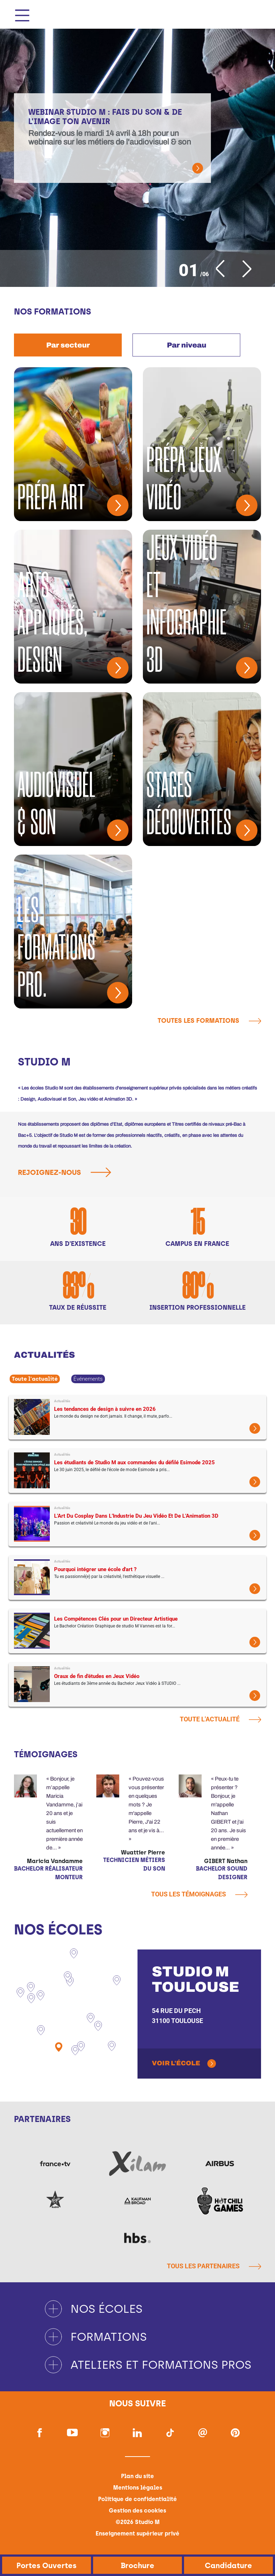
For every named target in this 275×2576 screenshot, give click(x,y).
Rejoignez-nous (67, 1172)
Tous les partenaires (214, 2266)
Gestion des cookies (137, 2511)
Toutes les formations (209, 1021)
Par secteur (68, 345)
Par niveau (186, 345)
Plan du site (137, 2476)
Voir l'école (176, 2063)
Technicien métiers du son (134, 1864)
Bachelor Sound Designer (221, 1873)
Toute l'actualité (35, 1379)
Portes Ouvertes (46, 2565)
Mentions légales (137, 2488)
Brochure (137, 2565)
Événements (88, 1379)
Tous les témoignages (199, 1894)
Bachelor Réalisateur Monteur (48, 1873)
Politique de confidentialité (137, 2499)
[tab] (68, 345)
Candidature (228, 2565)
